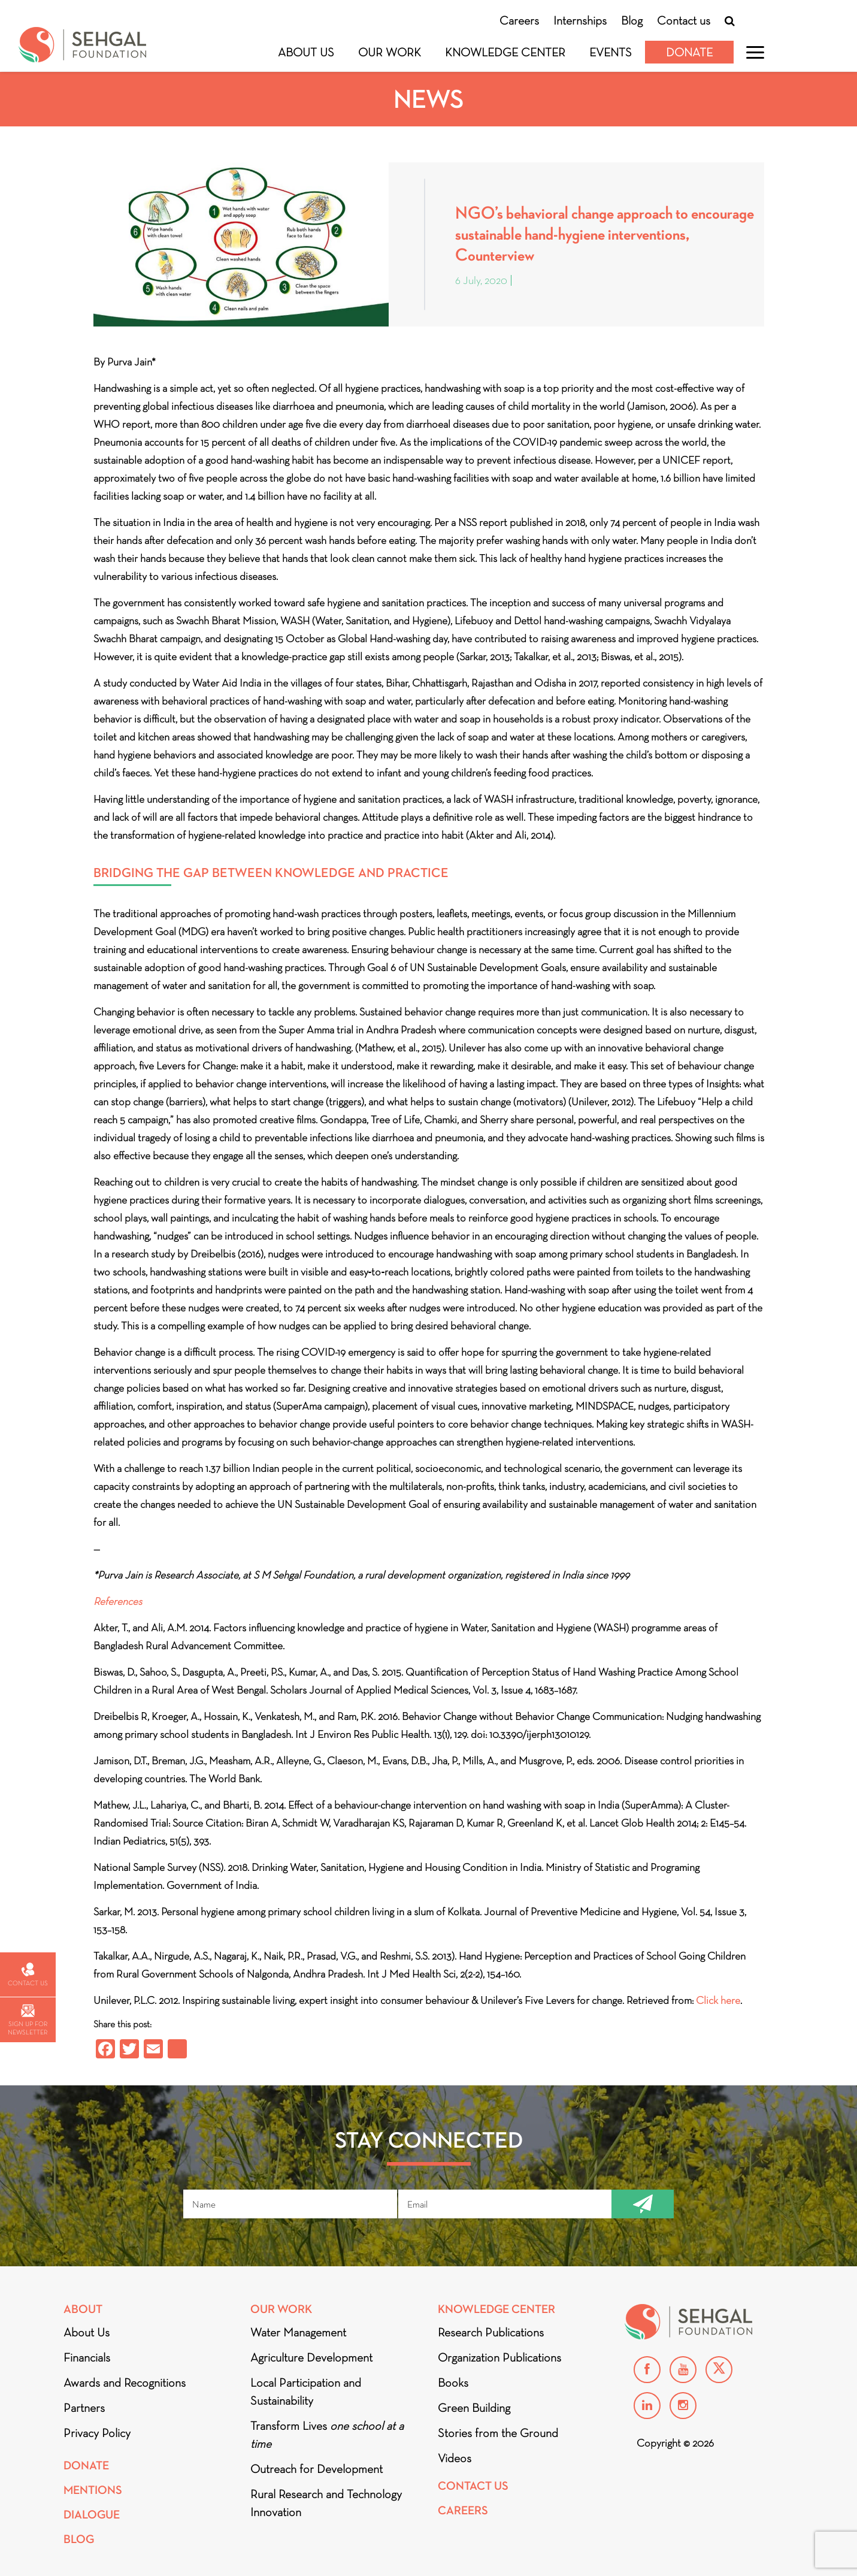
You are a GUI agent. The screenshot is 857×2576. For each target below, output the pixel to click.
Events (610, 52)
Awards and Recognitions (124, 2382)
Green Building (474, 2407)
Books (453, 2382)
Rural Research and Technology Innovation (326, 2503)
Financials (86, 2357)
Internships (580, 20)
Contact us (683, 20)
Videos (454, 2458)
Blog (632, 20)
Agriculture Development (311, 2357)
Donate (689, 52)
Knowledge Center (505, 52)
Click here (718, 2000)
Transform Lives (327, 2434)
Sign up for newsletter (27, 2020)
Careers (519, 20)
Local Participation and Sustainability (305, 2391)
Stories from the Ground (498, 2433)
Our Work (389, 52)
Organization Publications (499, 2357)
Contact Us (473, 2486)
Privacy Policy (97, 2433)
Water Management (298, 2332)
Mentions (92, 2490)
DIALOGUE (91, 2514)
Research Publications (491, 2332)
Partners (84, 2407)
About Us (306, 52)
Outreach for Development (316, 2469)
